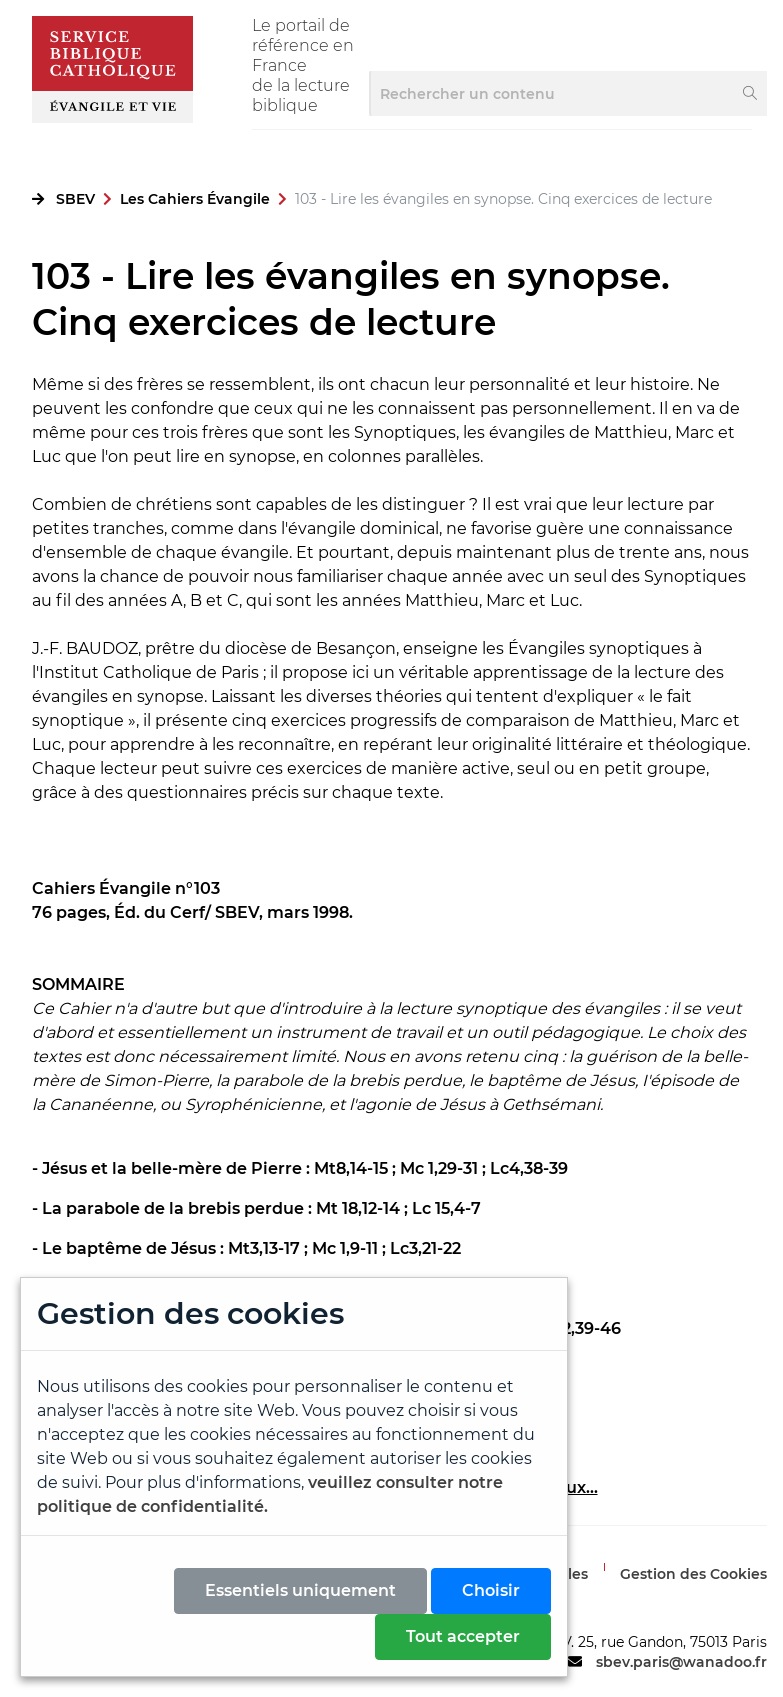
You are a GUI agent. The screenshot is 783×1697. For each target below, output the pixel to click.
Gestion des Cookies (693, 1574)
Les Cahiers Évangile (195, 199)
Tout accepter (463, 1636)
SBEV (75, 199)
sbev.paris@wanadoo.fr (681, 1662)
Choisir (491, 1590)
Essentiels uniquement (300, 1590)
